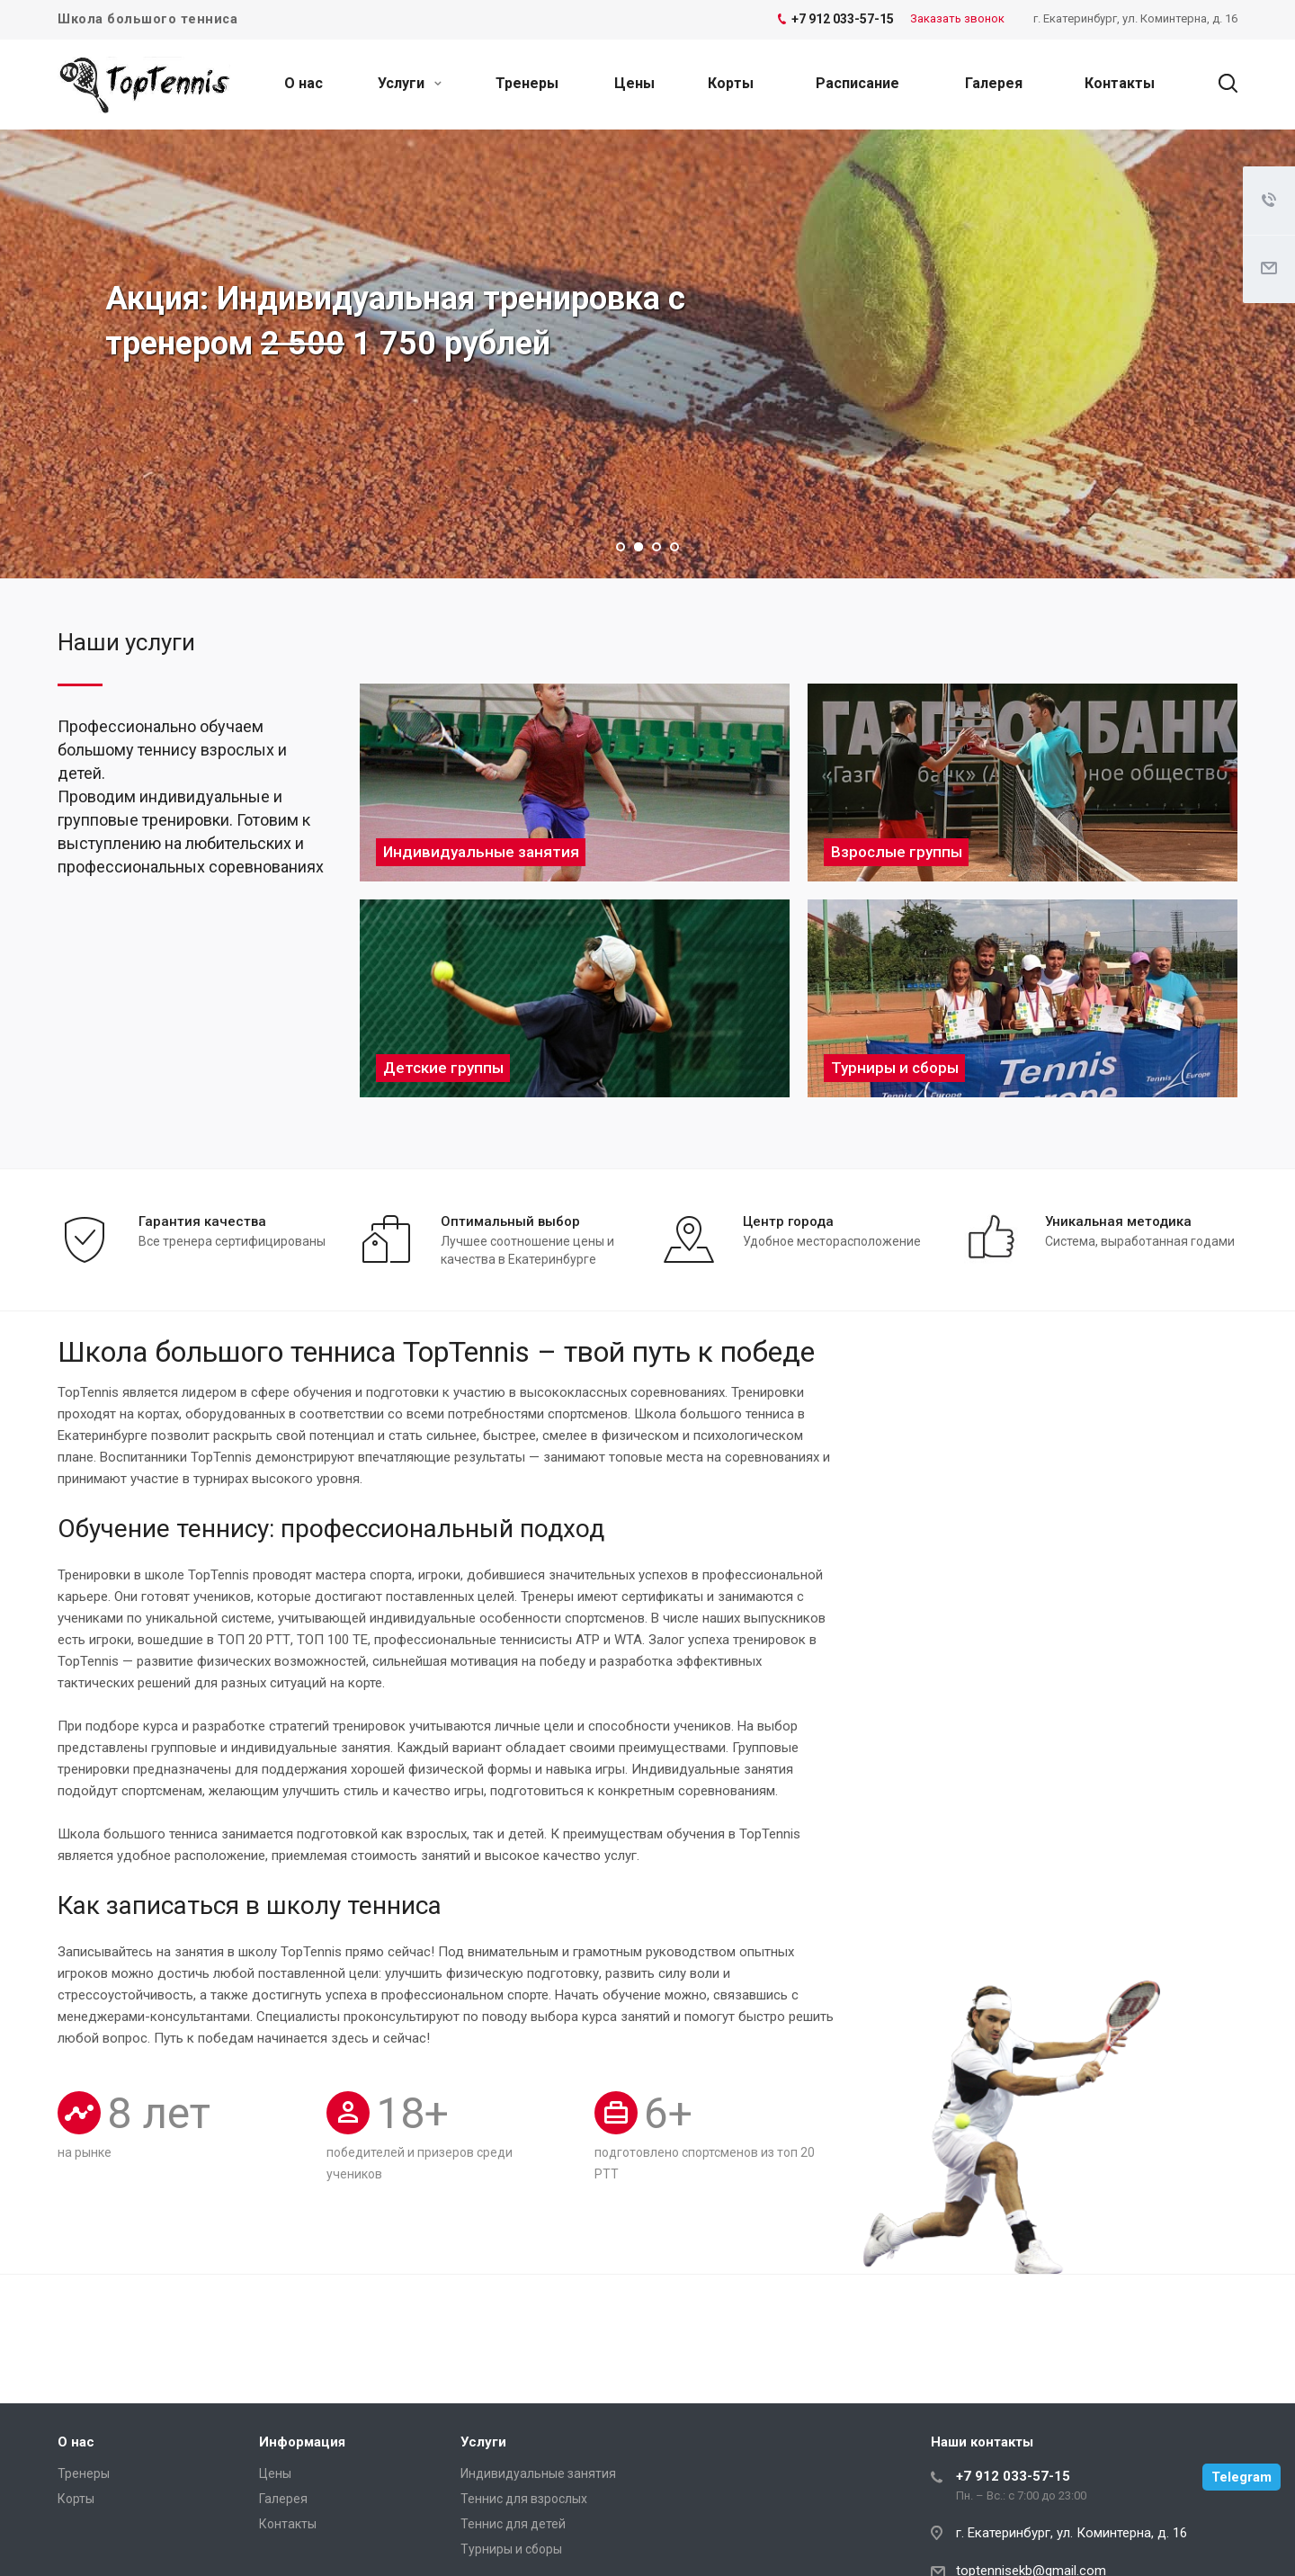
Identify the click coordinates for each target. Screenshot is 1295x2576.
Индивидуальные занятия (538, 2473)
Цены (634, 83)
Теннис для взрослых (523, 2498)
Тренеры (527, 83)
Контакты (1120, 83)
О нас (303, 83)
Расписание (857, 83)
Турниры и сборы (511, 2549)
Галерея (994, 83)
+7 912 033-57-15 (1013, 2476)
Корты (731, 83)
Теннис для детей (513, 2524)
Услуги (410, 83)
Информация (302, 2442)
